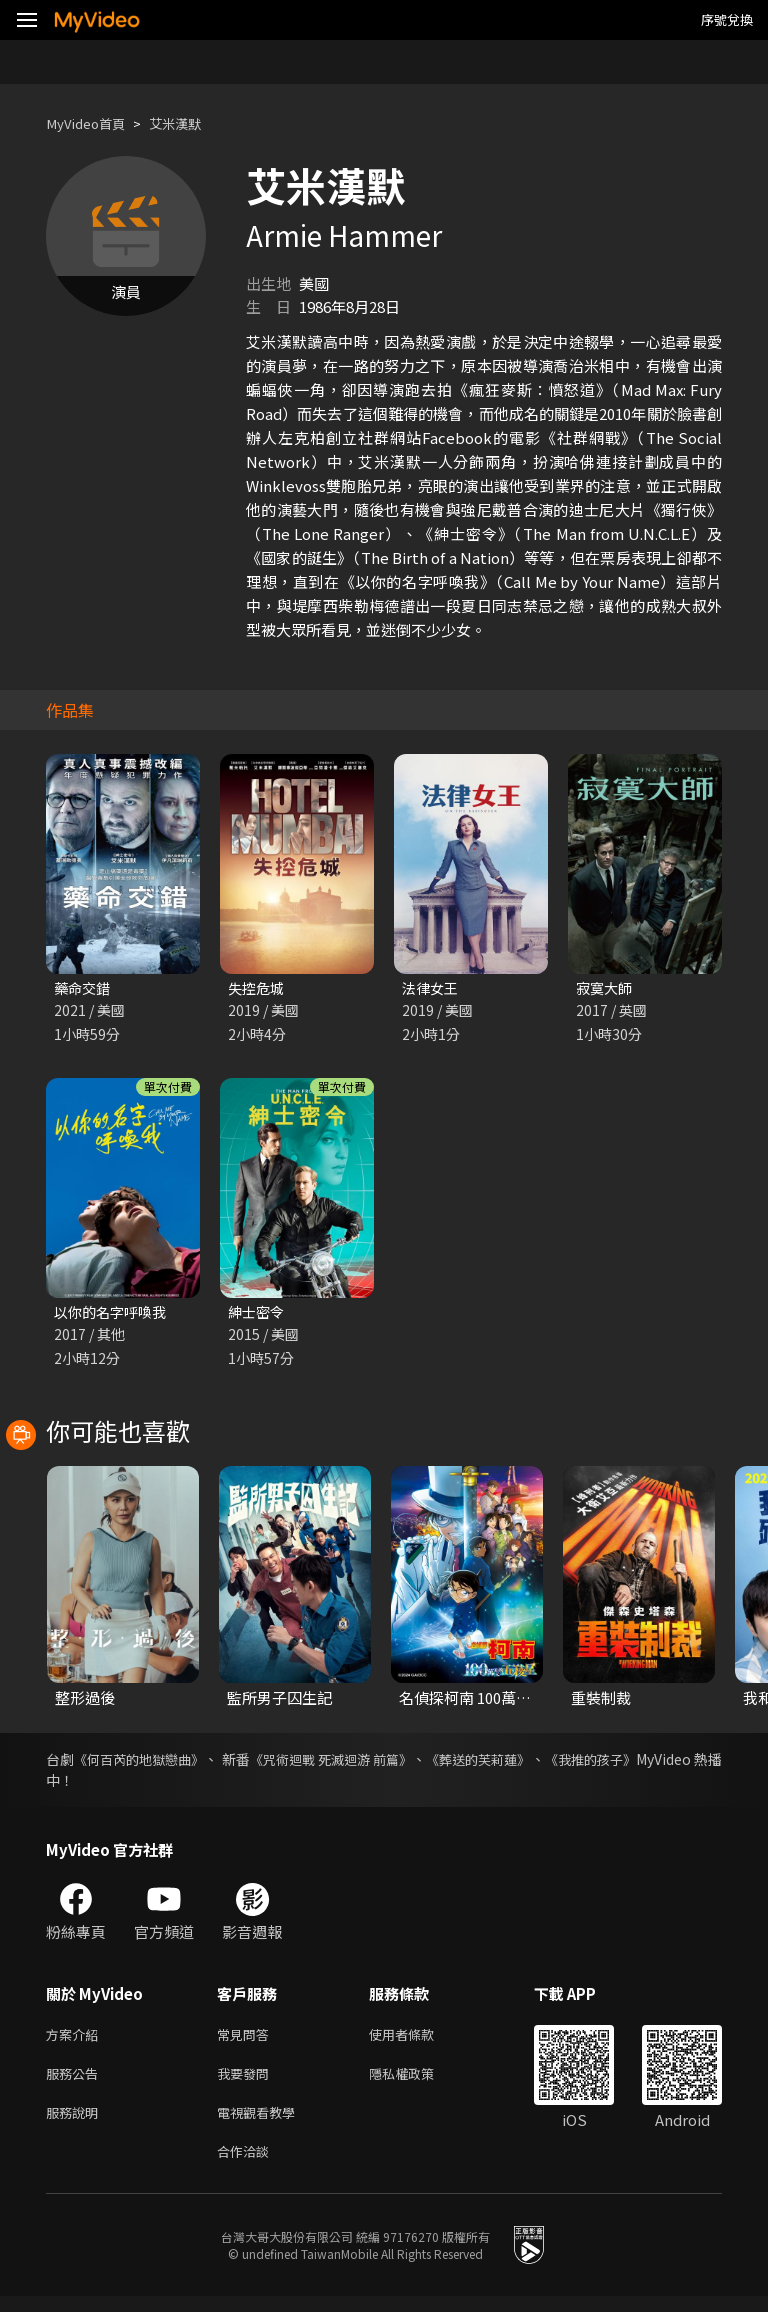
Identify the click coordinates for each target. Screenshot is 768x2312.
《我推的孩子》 (673, 1763)
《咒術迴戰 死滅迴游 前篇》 (378, 1763)
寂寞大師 (606, 988)
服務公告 (76, 2081)
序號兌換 (727, 19)
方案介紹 (76, 2039)
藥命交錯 (84, 988)
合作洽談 (247, 2165)
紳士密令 (258, 1314)
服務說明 (76, 2123)
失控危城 (258, 988)
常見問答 (247, 2039)
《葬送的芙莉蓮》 (545, 1763)
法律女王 (432, 988)
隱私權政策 (418, 2081)
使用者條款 (418, 2039)
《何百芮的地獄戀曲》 (153, 1763)
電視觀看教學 (262, 2123)
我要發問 (247, 2081)
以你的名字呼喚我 (114, 1314)
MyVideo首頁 (91, 123)
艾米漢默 (191, 123)
